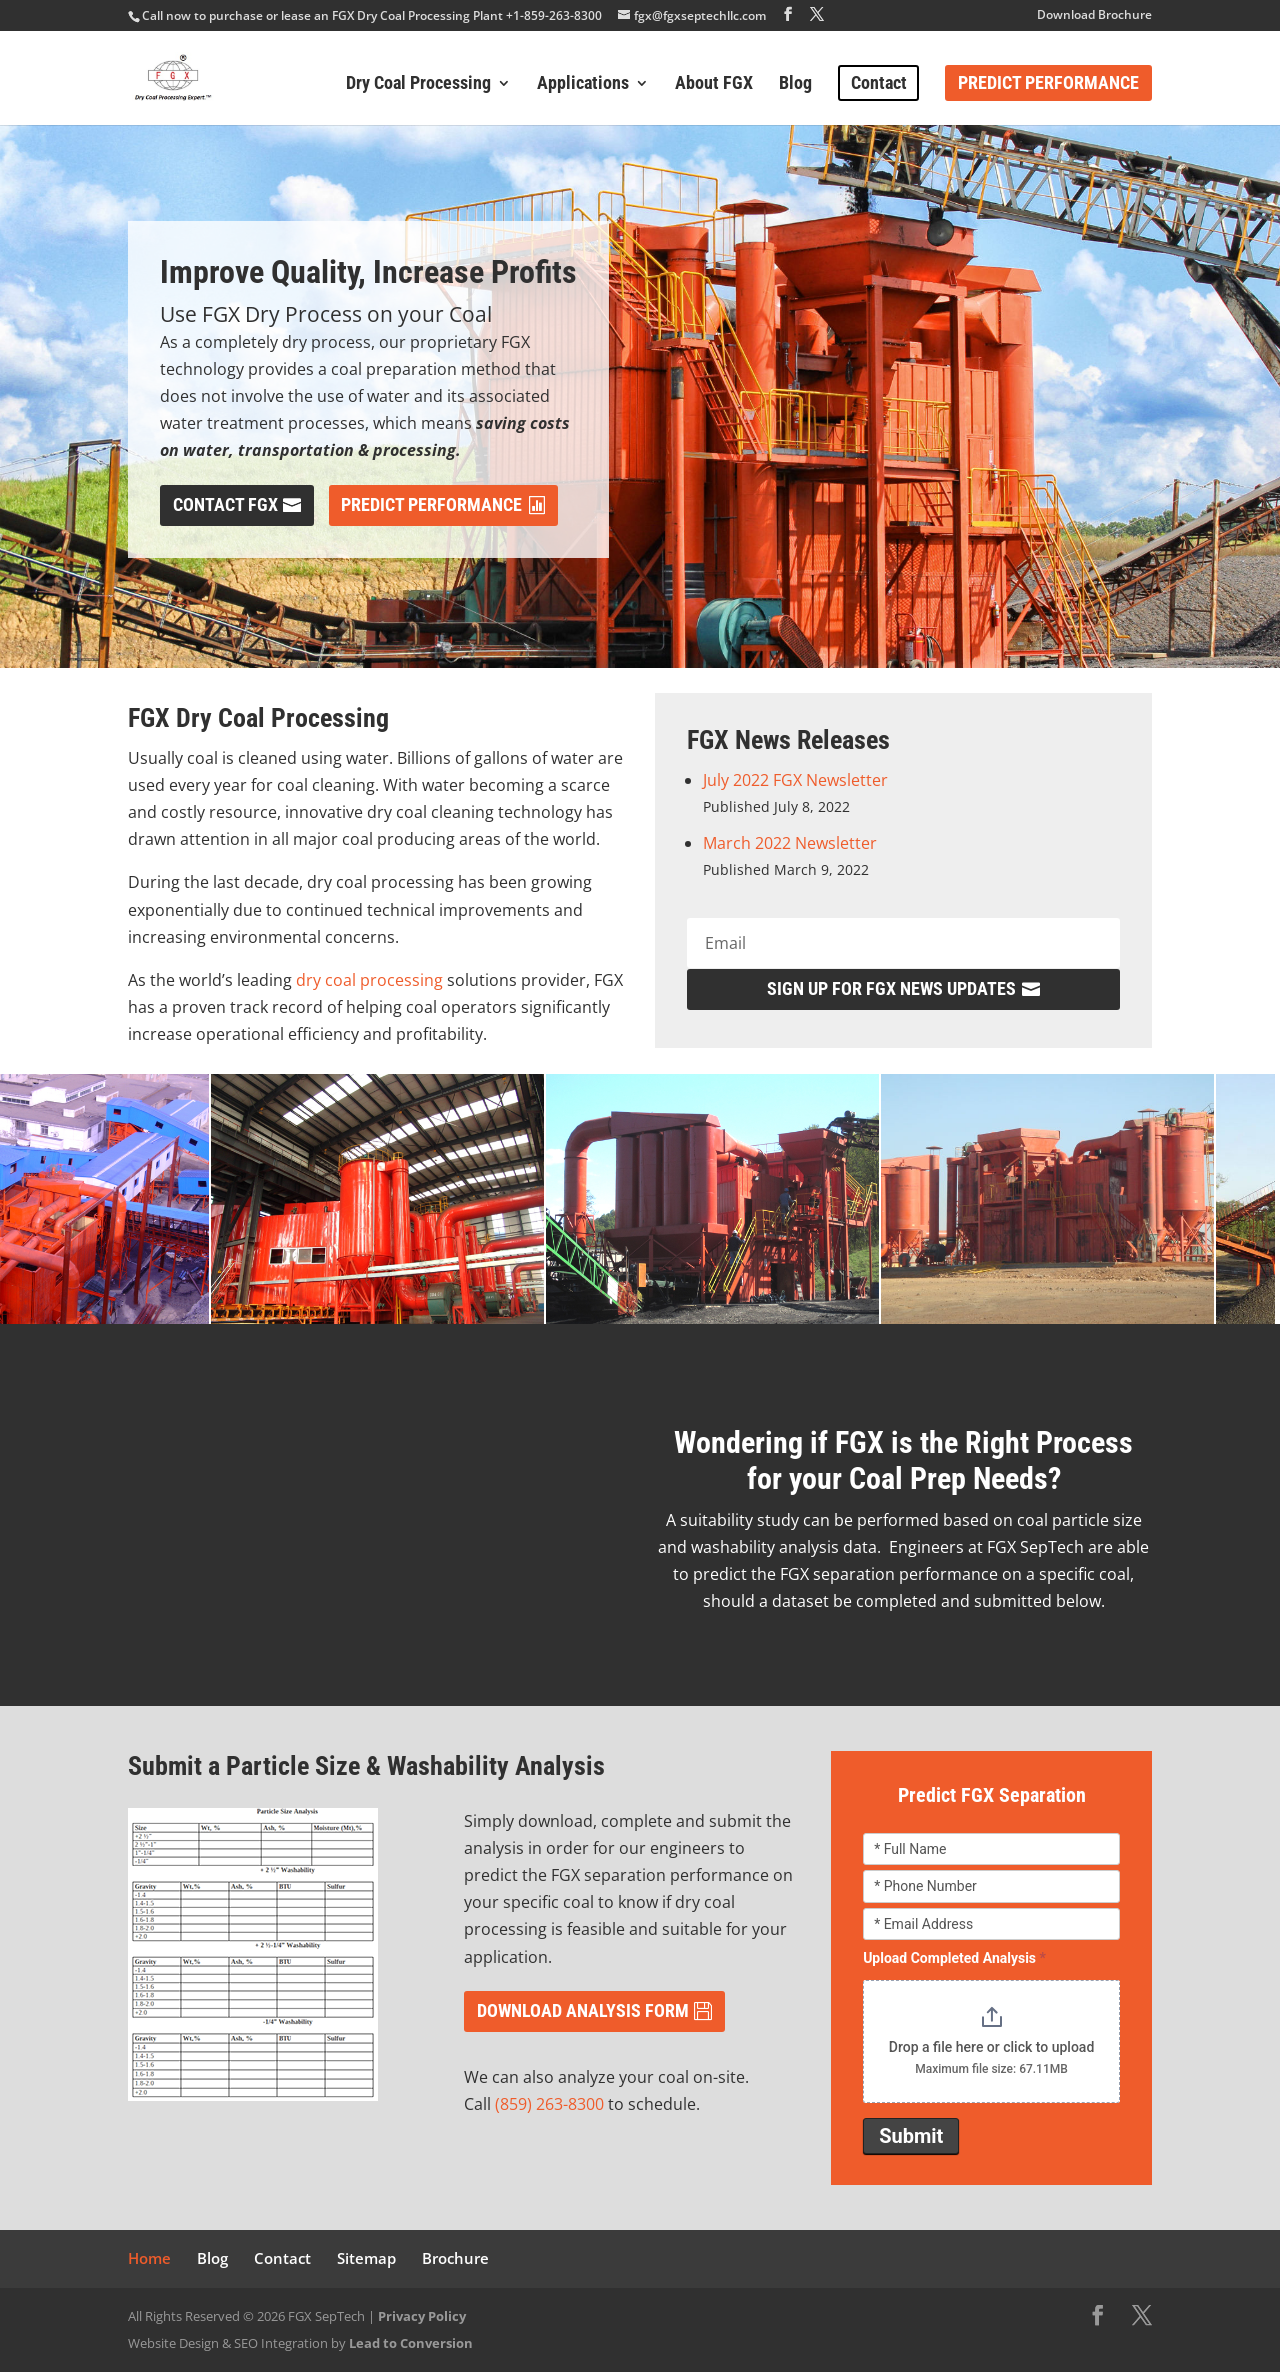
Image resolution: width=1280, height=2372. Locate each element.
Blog (795, 84)
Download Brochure (1094, 16)
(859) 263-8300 (549, 2104)
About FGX (714, 84)
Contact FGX (225, 504)
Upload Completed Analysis (954, 1958)
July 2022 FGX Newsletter (795, 780)
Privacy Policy (422, 2316)
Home (149, 2258)
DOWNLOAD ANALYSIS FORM (583, 2010)
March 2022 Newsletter (790, 843)
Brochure (455, 2258)
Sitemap (366, 2258)
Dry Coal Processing (418, 84)
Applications (583, 84)
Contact (879, 82)
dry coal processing (369, 980)
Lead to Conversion (411, 2343)
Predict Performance (1048, 82)
